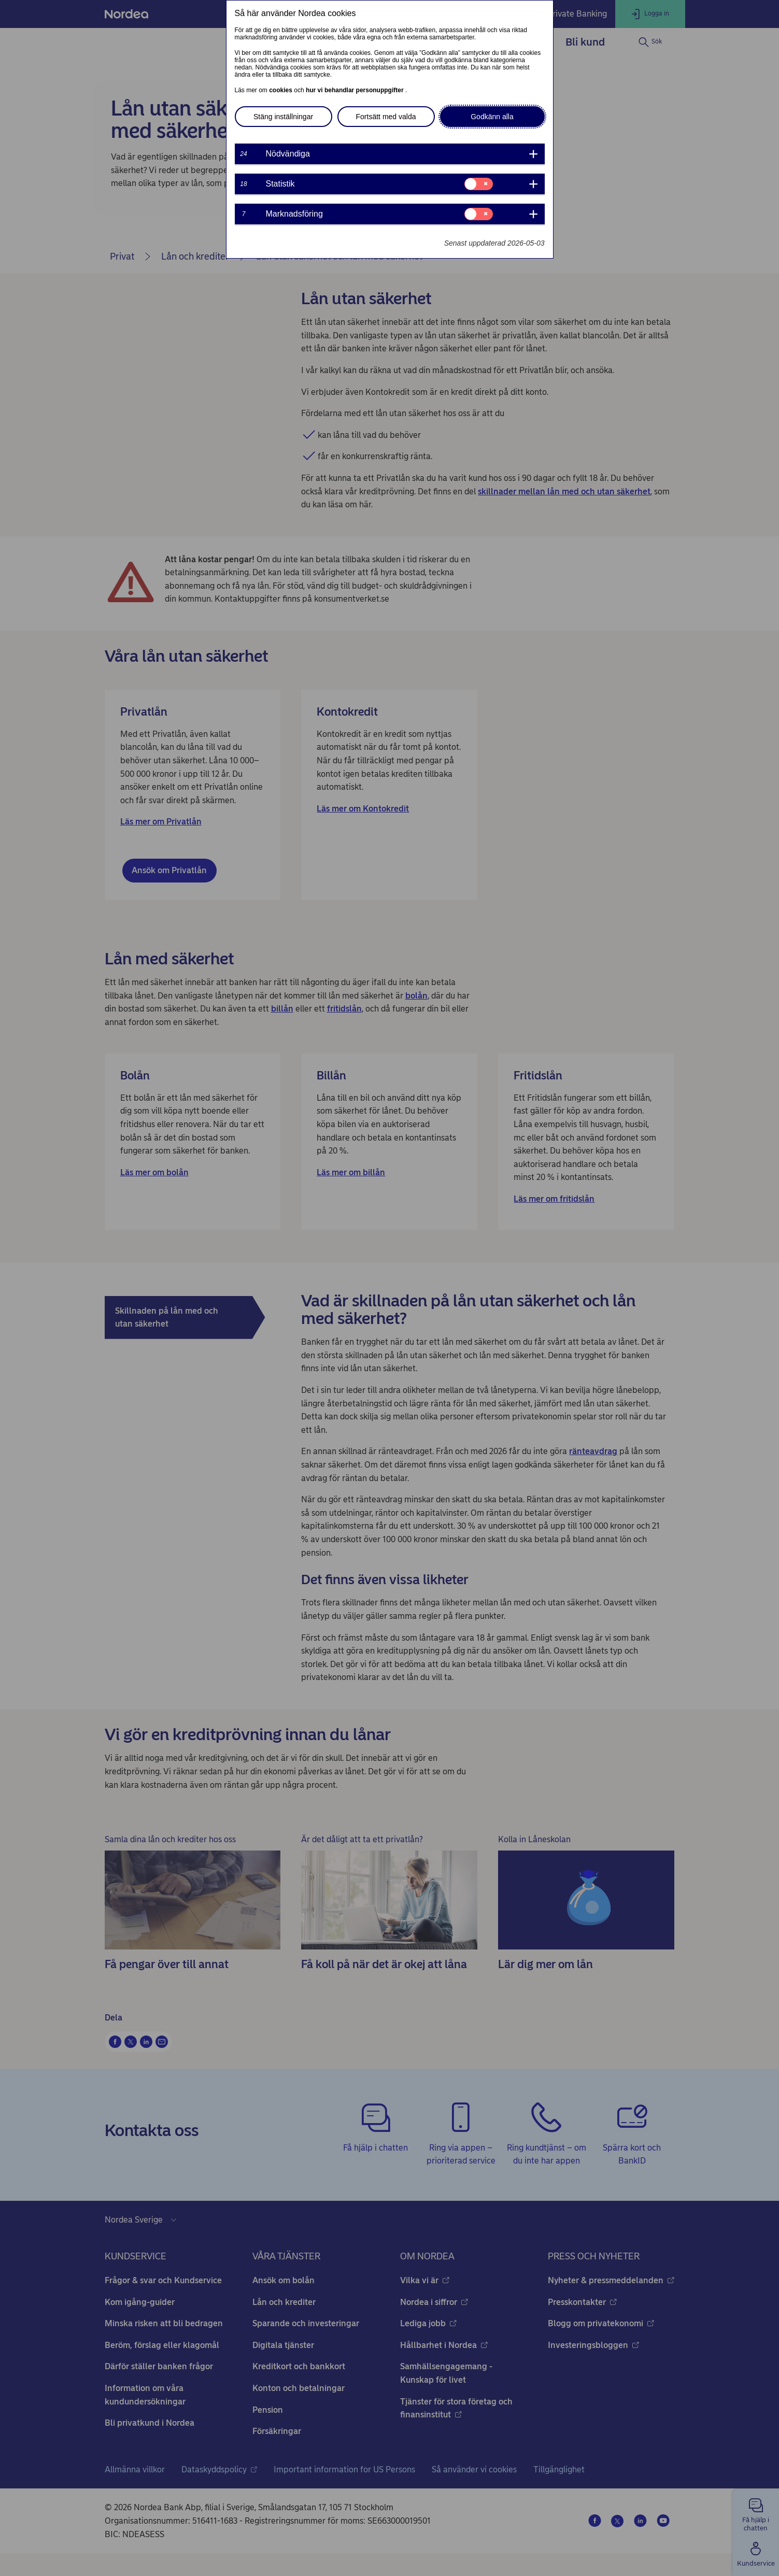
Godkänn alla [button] (492, 116)
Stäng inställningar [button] (283, 116)
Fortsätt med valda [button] (386, 116)
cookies (281, 90)
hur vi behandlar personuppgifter (355, 90)
